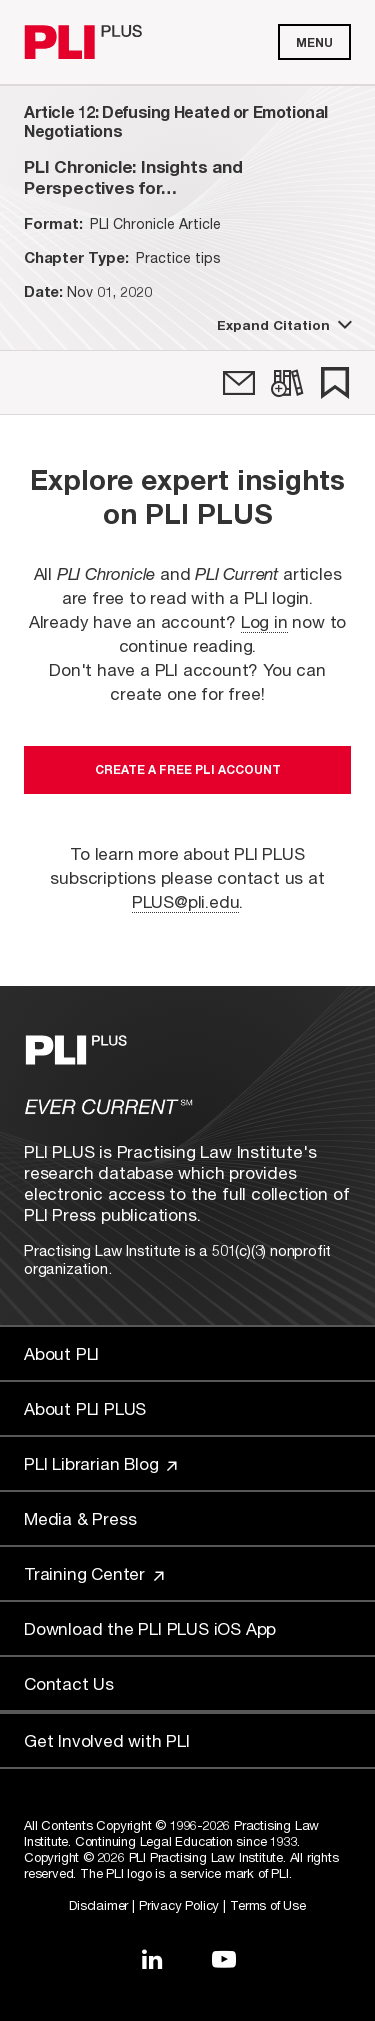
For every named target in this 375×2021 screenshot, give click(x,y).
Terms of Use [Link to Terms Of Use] (268, 1905)
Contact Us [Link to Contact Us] (69, 1683)
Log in (264, 621)
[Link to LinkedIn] (152, 1959)
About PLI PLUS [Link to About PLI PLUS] (85, 1408)
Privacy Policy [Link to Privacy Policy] (179, 1905)
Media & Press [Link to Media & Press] (80, 1518)
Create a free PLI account (188, 769)
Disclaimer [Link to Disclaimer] (98, 1905)
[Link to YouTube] (224, 1959)
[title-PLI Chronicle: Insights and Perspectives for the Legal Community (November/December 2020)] (187, 177)
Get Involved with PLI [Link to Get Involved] (107, 1740)
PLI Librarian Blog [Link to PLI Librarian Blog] (100, 1463)
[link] (239, 383)
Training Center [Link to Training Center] (94, 1573)
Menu (314, 42)
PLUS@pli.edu (186, 901)
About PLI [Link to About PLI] (61, 1353)
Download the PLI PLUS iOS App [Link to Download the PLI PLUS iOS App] (150, 1628)
